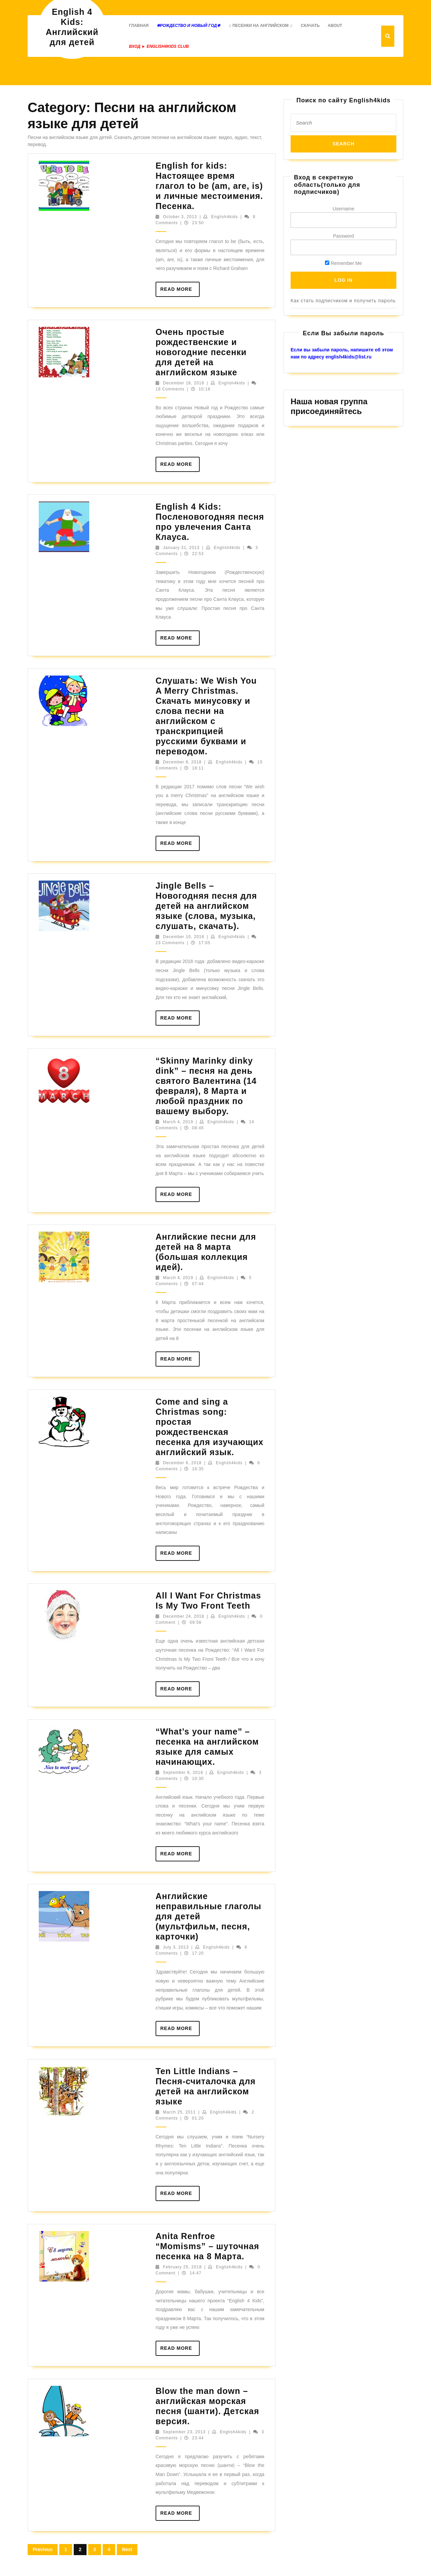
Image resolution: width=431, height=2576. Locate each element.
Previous (43, 2549)
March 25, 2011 (179, 2112)
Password (343, 236)
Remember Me (343, 263)
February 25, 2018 (182, 2267)
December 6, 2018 (182, 762)
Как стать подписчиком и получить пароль (343, 300)
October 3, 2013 (180, 216)
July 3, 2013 (176, 1947)
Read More (180, 291)
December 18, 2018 (183, 383)
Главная (138, 25)
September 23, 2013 (184, 2432)
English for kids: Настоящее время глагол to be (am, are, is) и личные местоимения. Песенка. (209, 186)
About (335, 25)
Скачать (310, 25)
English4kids (224, 216)
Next (127, 2549)
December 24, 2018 (183, 1616)
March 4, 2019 (178, 1122)
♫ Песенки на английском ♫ (260, 25)
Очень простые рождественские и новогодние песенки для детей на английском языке (201, 352)
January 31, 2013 (181, 547)
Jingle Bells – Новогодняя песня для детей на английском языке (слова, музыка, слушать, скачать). (206, 906)
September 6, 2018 (183, 1772)
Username (344, 208)
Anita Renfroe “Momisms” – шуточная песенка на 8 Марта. (207, 2246)
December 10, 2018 (183, 936)
